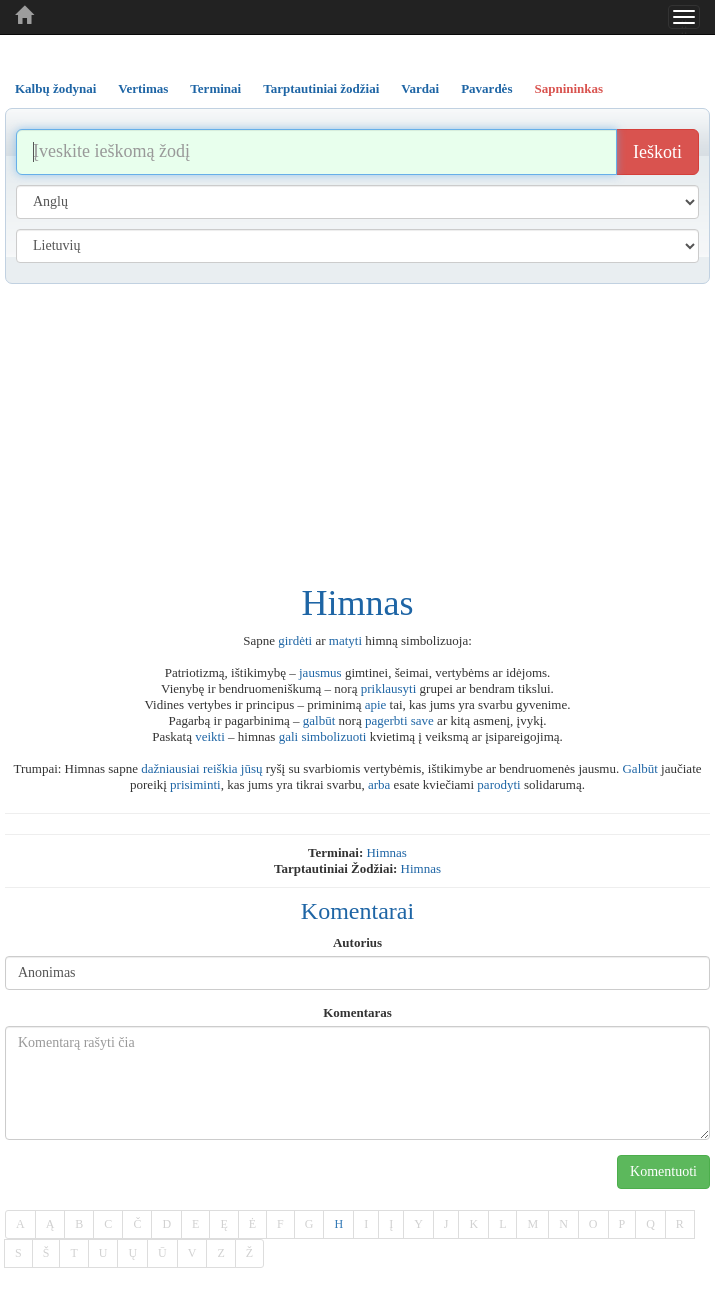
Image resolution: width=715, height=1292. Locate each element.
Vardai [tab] (420, 88)
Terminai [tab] (215, 88)
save (422, 720)
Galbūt (639, 768)
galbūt (319, 720)
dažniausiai (170, 768)
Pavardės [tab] (486, 88)
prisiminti (195, 784)
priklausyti (389, 688)
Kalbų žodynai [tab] (55, 88)
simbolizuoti (333, 736)
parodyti (498, 784)
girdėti (295, 640)
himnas (386, 852)
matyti (345, 640)
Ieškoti (657, 152)
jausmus (320, 672)
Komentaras (357, 1012)
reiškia (220, 768)
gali (289, 736)
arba (379, 784)
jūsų (252, 768)
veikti (210, 736)
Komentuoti (663, 1171)
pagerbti (386, 720)
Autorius (357, 942)
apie (376, 704)
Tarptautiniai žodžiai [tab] (321, 88)
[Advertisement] (357, 434)
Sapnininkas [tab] (568, 88)
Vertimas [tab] (143, 88)
